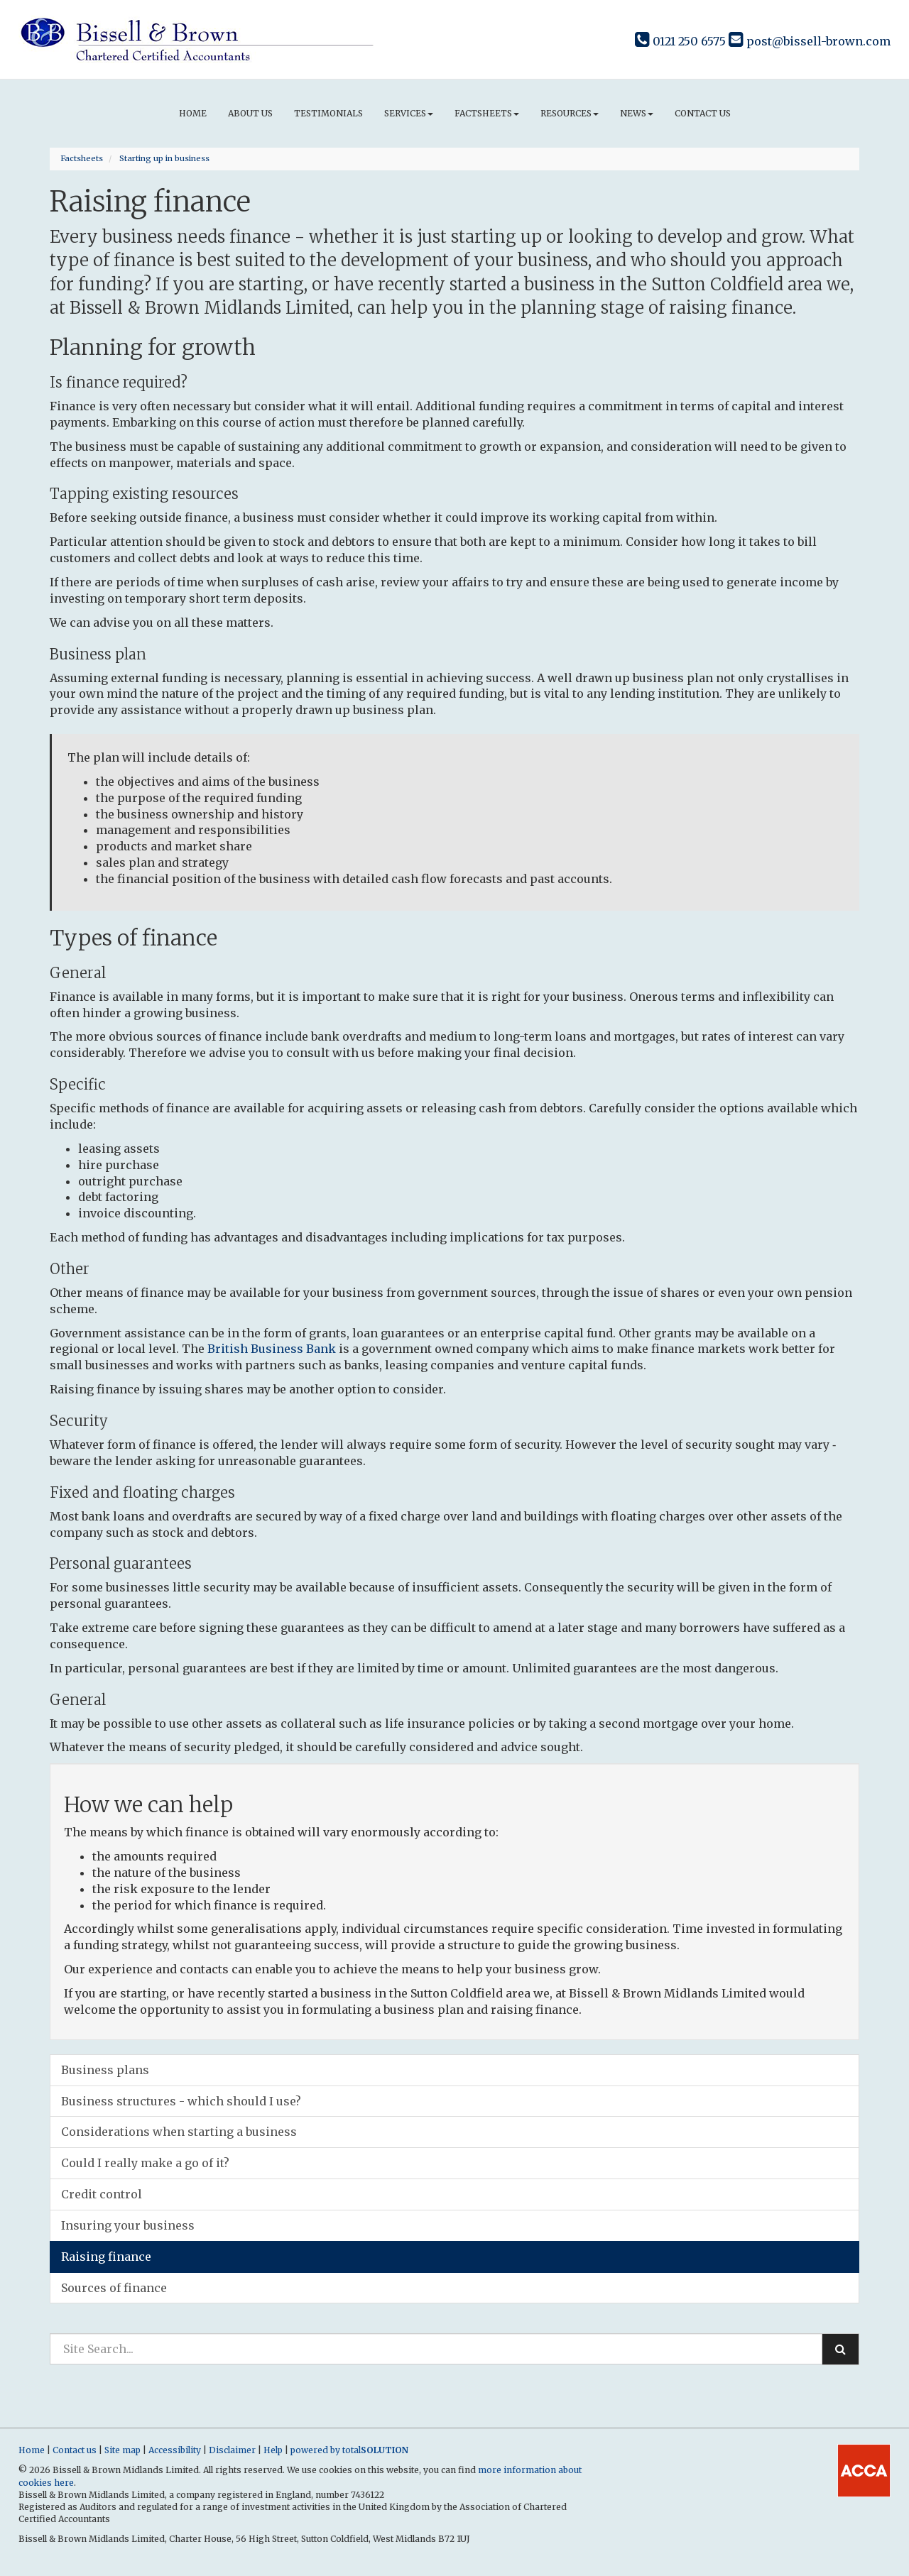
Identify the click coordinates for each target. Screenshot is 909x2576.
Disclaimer (232, 2450)
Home (193, 113)
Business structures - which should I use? (181, 2101)
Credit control (101, 2194)
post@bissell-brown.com (810, 41)
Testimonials (328, 113)
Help (273, 2450)
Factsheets (486, 113)
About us (250, 113)
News (636, 113)
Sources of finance (114, 2288)
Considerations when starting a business (179, 2132)
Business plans (105, 2070)
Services (408, 113)
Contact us (703, 113)
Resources (569, 113)
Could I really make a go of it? (145, 2163)
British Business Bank (271, 1349)
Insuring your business (128, 2225)
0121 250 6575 (680, 41)
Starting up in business (164, 158)
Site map (122, 2450)
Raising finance (106, 2256)
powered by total (349, 2450)
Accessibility (174, 2450)
